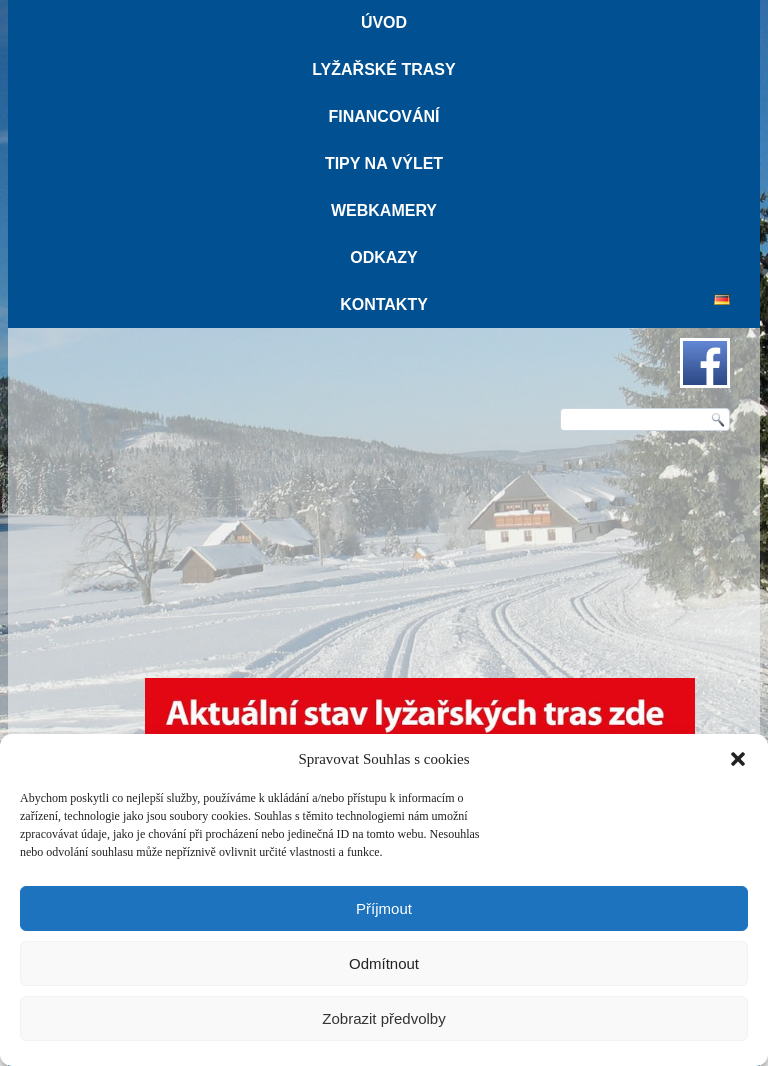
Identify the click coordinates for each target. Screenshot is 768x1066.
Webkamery (384, 210)
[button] (738, 759)
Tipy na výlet (384, 163)
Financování (383, 116)
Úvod (384, 22)
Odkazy (384, 257)
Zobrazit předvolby (383, 1018)
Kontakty (384, 304)
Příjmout (384, 908)
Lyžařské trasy (383, 69)
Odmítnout (384, 963)
